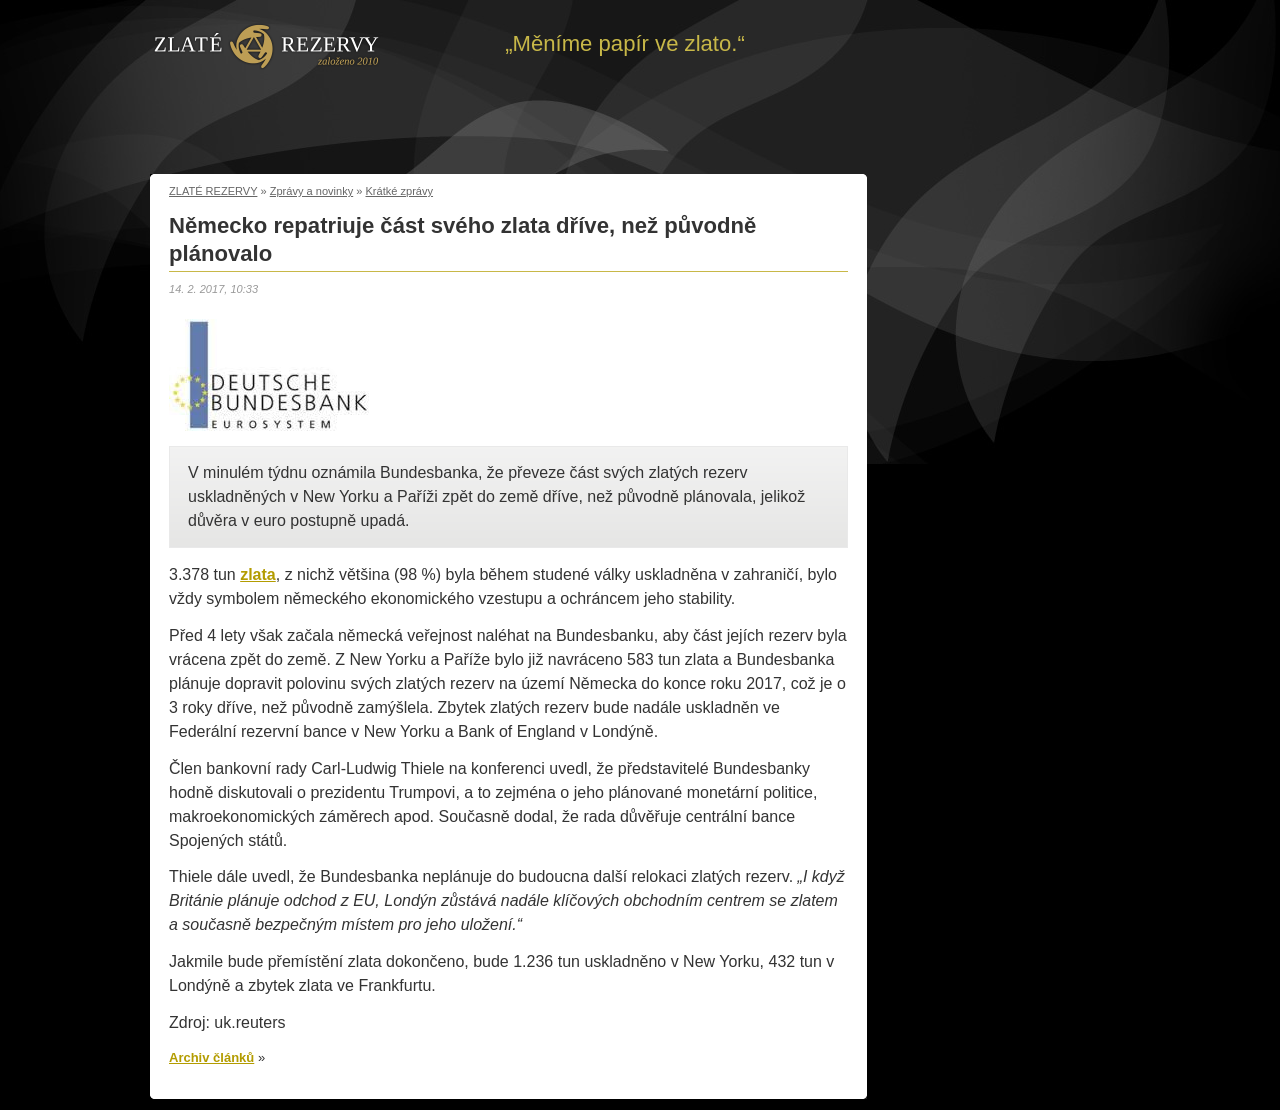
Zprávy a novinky (312, 191)
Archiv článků (211, 1057)
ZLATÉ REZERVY (213, 191)
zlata (258, 574)
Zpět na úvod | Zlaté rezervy (266, 45)
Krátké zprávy (400, 191)
